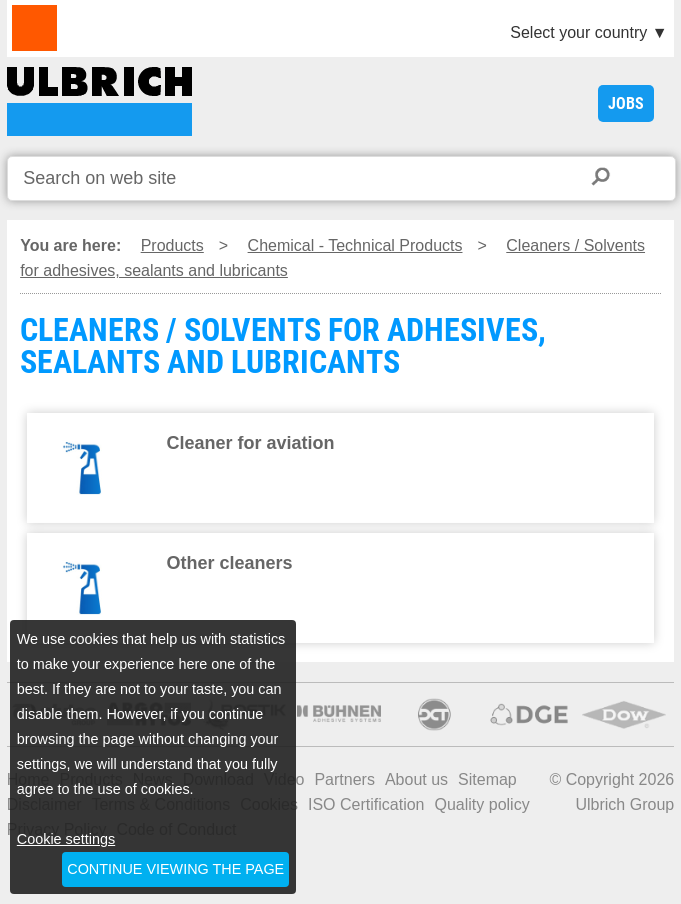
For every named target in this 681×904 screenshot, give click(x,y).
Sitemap (487, 779)
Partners (344, 779)
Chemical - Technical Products (355, 245)
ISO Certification (366, 804)
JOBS (626, 103)
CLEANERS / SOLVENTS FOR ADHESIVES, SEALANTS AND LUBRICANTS (99, 101)
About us (416, 779)
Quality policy (481, 804)
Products (172, 245)
